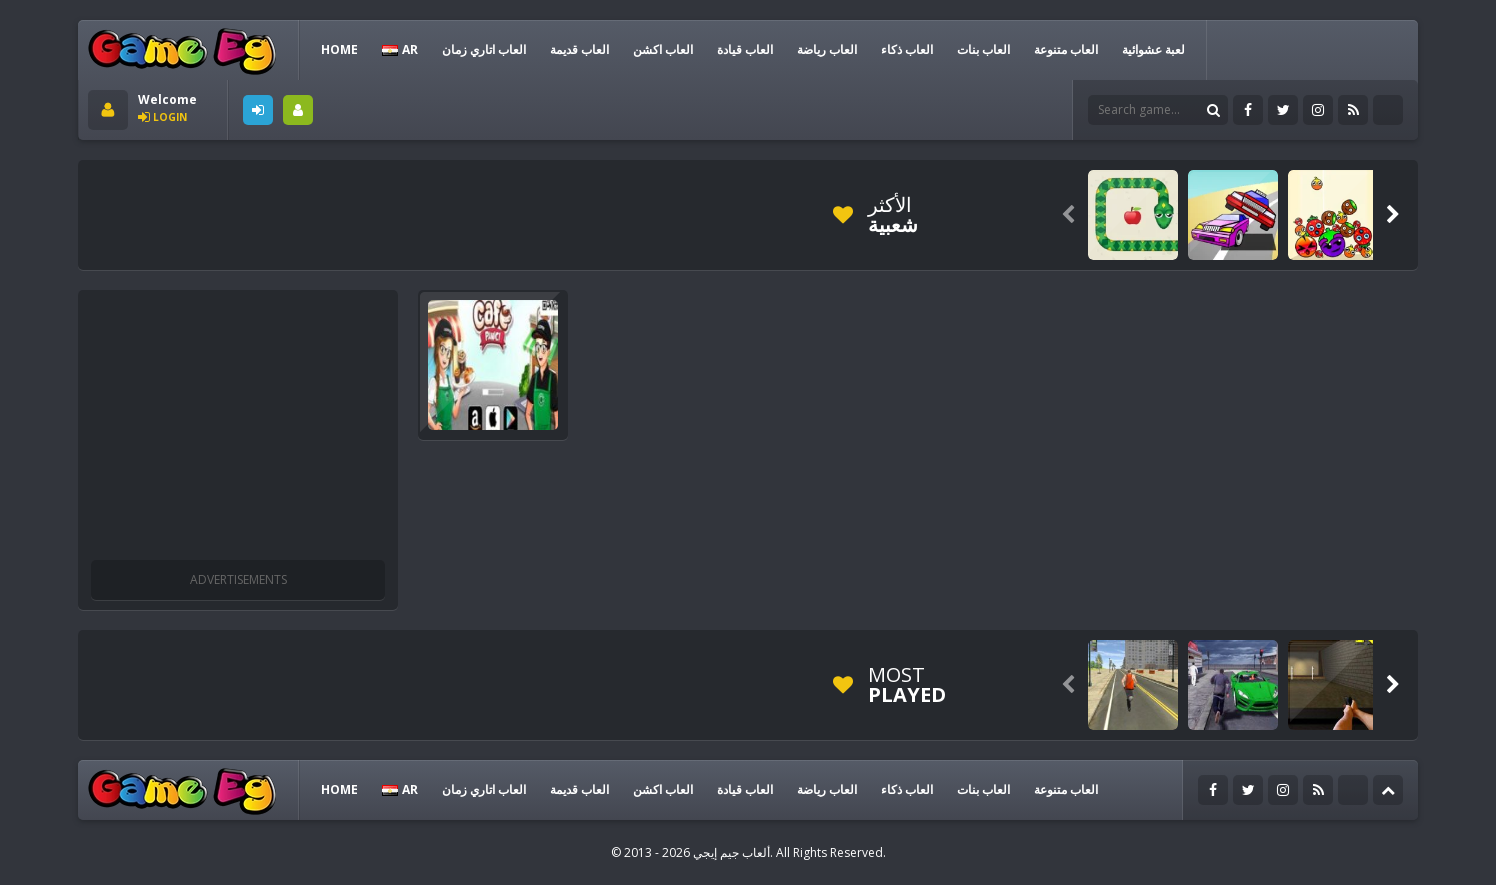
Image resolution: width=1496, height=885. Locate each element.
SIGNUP (298, 110)
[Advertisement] (452, 215)
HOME (339, 49)
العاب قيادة (745, 49)
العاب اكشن (663, 49)
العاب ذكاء (907, 49)
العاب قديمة (579, 49)
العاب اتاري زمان (484, 49)
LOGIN (258, 110)
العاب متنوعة (1066, 49)
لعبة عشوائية (1153, 49)
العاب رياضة (827, 49)
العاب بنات (983, 49)
